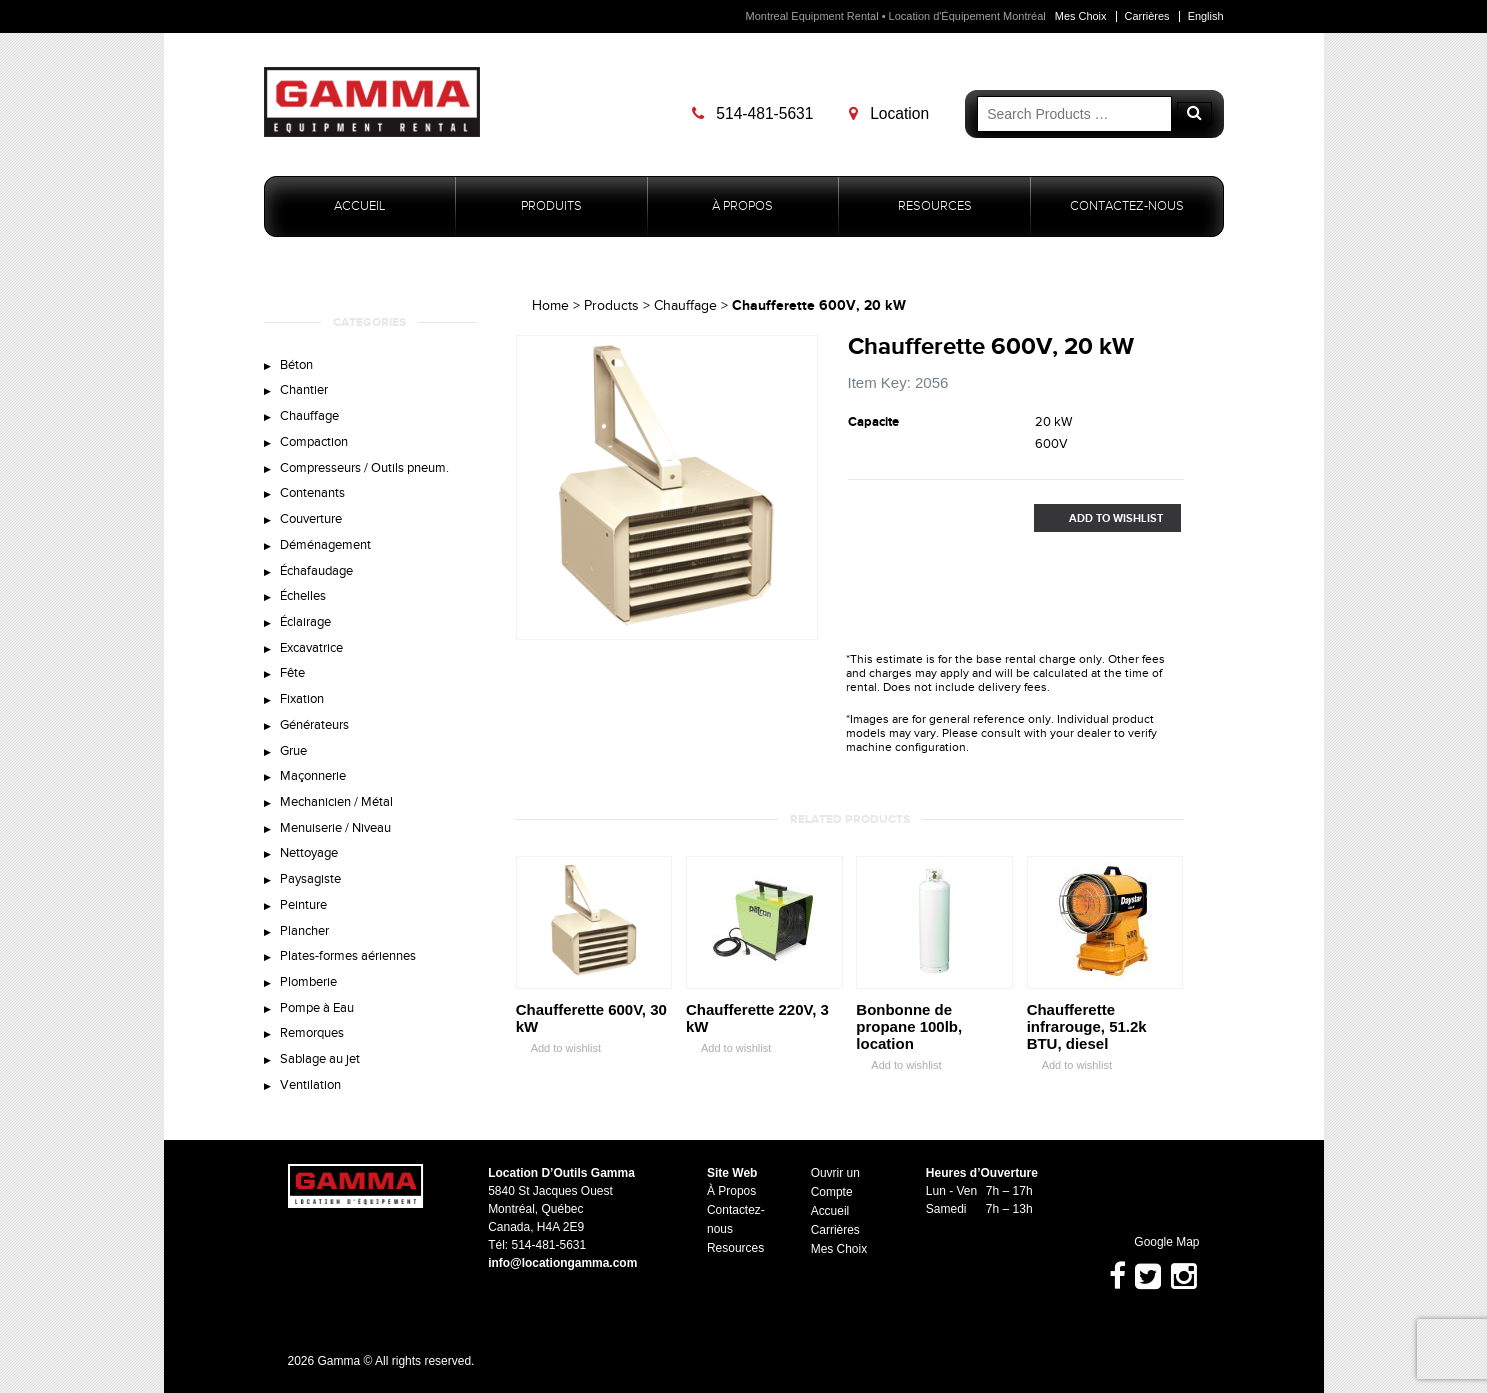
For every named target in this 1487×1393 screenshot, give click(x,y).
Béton (296, 365)
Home (550, 306)
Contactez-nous (1127, 206)
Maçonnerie (313, 779)
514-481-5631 (753, 113)
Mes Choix (1080, 16)
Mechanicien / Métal (336, 805)
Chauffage (309, 417)
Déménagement (325, 546)
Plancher (304, 935)
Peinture (303, 909)
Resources (935, 206)
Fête (292, 676)
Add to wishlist (558, 1048)
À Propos (742, 206)
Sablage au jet (320, 1064)
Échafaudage (316, 572)
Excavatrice (311, 650)
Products (611, 306)
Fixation (302, 702)
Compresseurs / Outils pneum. (364, 469)
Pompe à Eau (317, 1013)
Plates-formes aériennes (348, 961)
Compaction (314, 443)
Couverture (311, 520)
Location (890, 113)
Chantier (304, 391)
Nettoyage (309, 857)
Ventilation (310, 1090)
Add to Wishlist (1099, 518)
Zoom (802, 625)
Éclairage (305, 624)
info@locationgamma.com (563, 1263)
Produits (551, 206)
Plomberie (308, 987)
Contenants (312, 494)
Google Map (1158, 1242)
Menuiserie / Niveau (335, 831)
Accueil (359, 206)
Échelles (303, 598)
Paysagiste (310, 883)
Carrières (1146, 16)
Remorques (312, 1038)
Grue (293, 754)
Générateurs (314, 728)
